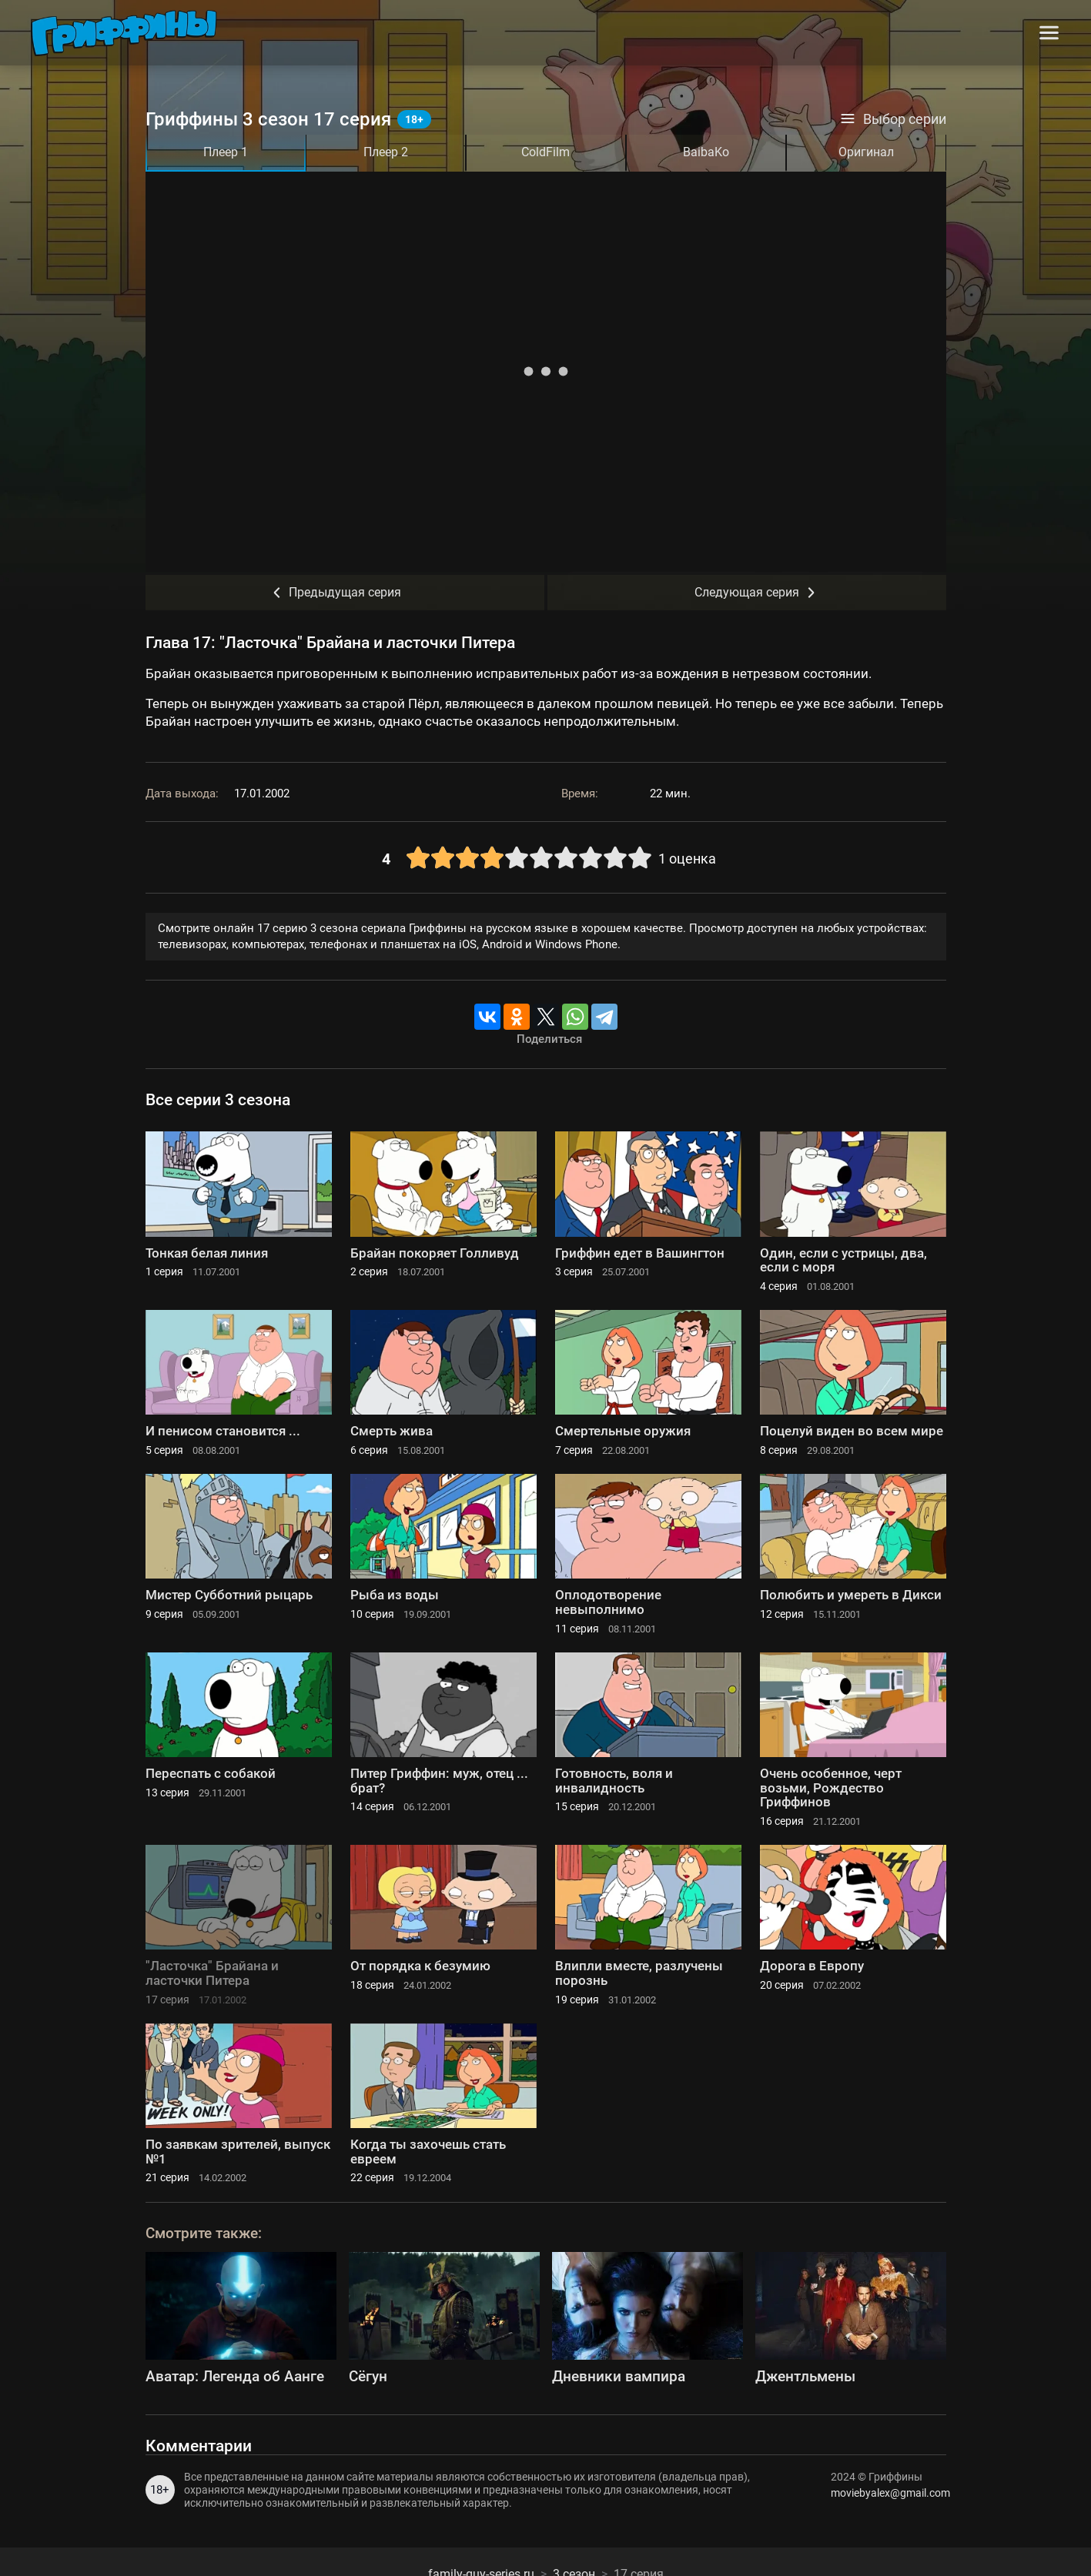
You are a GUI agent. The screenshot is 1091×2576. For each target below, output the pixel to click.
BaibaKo (706, 152)
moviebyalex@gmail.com (888, 2492)
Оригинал (866, 152)
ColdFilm (545, 152)
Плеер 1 (225, 152)
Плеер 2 (385, 152)
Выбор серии (893, 119)
